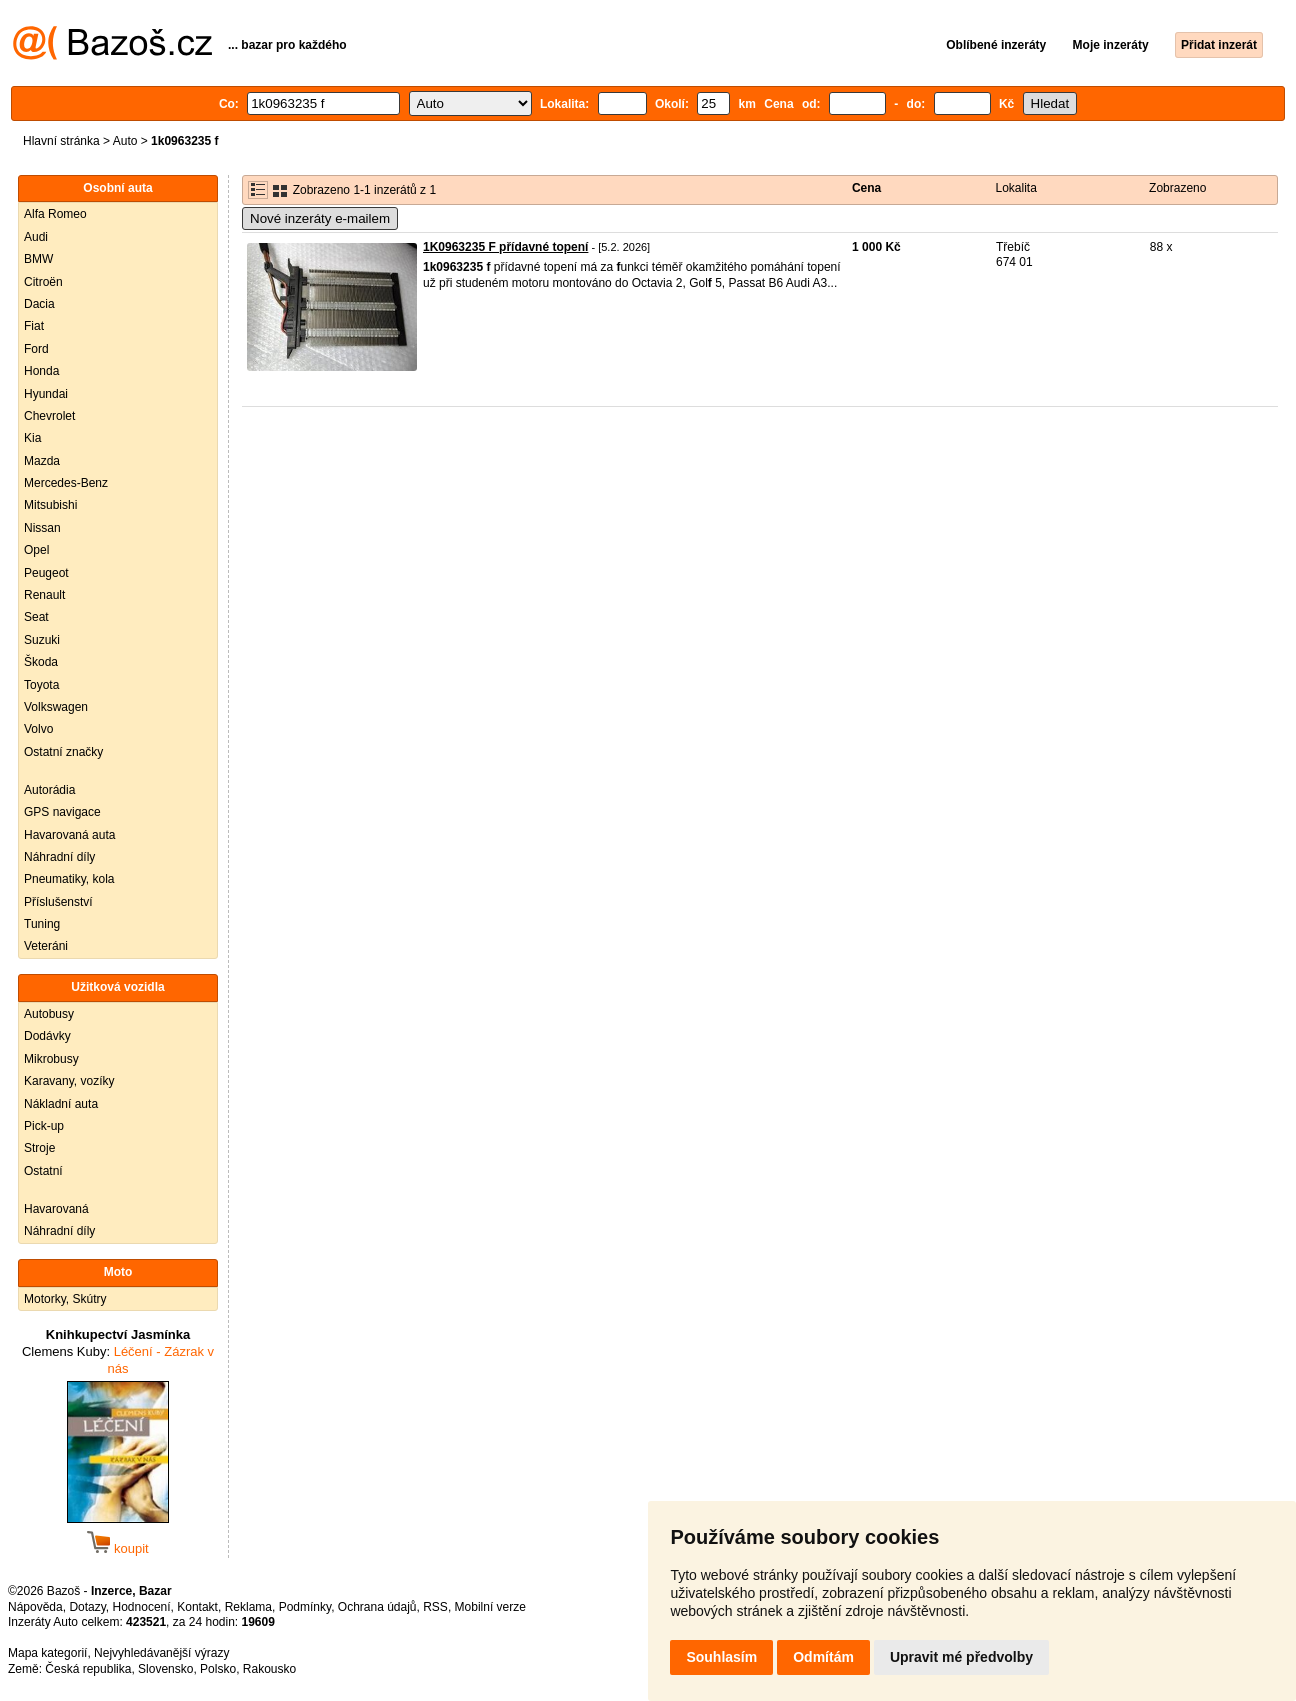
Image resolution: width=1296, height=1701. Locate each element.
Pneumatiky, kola (69, 879)
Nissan (42, 528)
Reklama (248, 1607)
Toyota (41, 685)
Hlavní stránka (61, 141)
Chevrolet (49, 416)
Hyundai (46, 394)
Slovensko (165, 1669)
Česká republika (88, 1669)
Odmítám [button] (823, 1657)
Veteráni (46, 946)
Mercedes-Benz (66, 483)
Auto (125, 141)
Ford (36, 349)
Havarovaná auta (69, 835)
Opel (36, 550)
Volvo (38, 729)
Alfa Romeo (55, 214)
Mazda (42, 461)
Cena (866, 188)
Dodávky (47, 1036)
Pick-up (44, 1126)
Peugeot (46, 573)
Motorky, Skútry (65, 1299)
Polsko (218, 1669)
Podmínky (305, 1607)
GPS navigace (62, 812)
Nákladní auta (61, 1104)
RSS (435, 1607)
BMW (38, 259)
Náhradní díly (59, 857)
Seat (36, 617)
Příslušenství (58, 902)
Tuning (42, 924)
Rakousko (269, 1669)
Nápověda (35, 1607)
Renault (44, 595)
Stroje (39, 1148)
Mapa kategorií (47, 1653)
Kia (32, 438)
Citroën (43, 282)
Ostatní (43, 1171)
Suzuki (42, 640)
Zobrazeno (1177, 188)
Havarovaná (56, 1209)
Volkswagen (56, 707)
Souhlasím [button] (721, 1657)
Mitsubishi (50, 505)
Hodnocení (142, 1607)
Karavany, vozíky (69, 1081)
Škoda (41, 662)
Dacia (39, 304)
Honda (41, 371)
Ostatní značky (63, 752)
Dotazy (87, 1607)
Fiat (34, 326)
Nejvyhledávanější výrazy (161, 1653)
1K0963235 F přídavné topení (505, 247)
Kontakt (197, 1607)
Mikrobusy (51, 1059)
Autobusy (49, 1014)
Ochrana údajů (377, 1607)
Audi (36, 237)
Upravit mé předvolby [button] (961, 1657)
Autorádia (49, 790)
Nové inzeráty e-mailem (320, 218)
